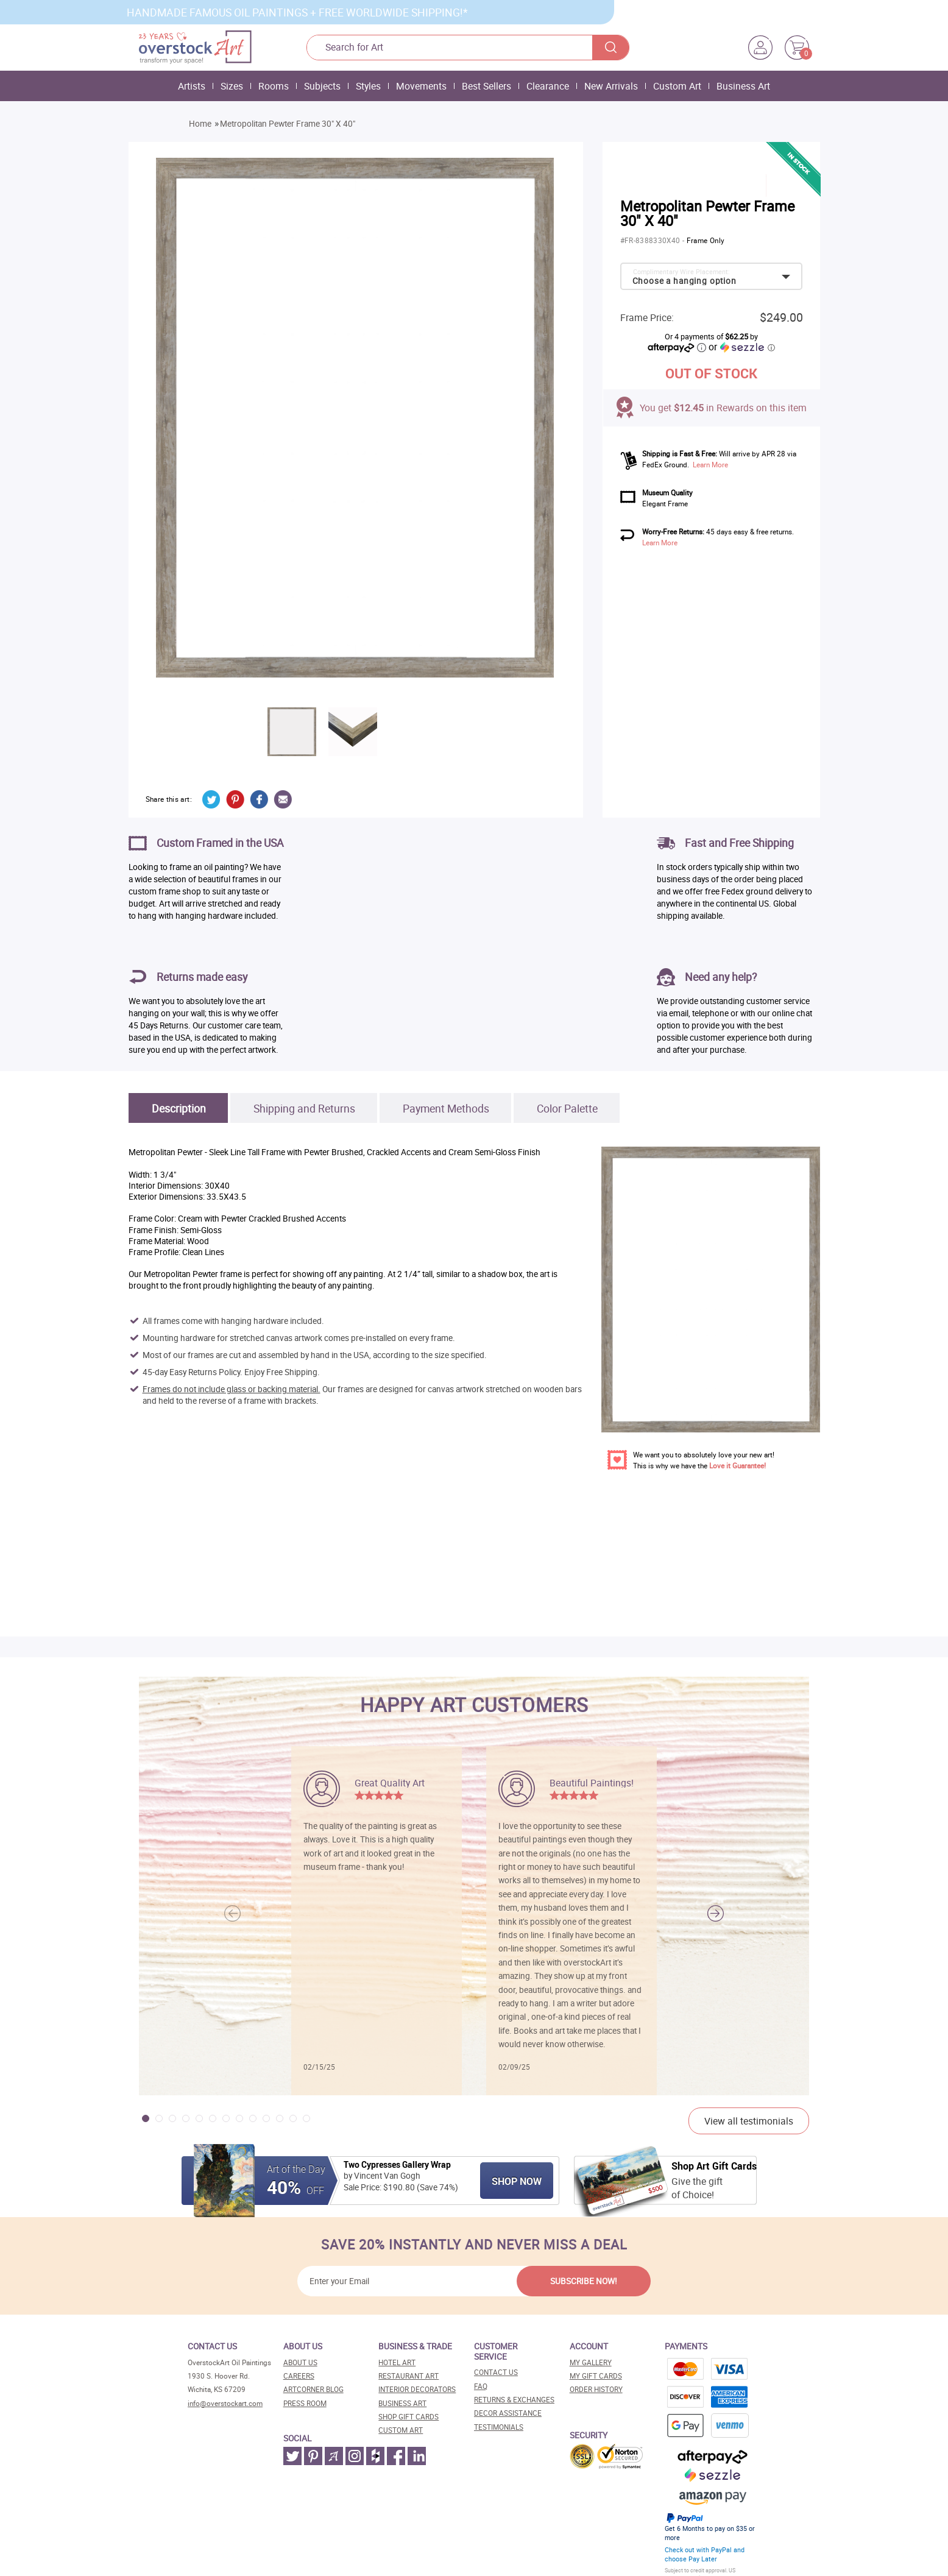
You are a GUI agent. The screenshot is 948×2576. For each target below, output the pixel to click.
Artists (191, 86)
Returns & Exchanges (514, 2399)
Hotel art (397, 2362)
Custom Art (677, 86)
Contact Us (496, 2372)
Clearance (547, 86)
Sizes (232, 86)
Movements (421, 86)
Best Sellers (486, 86)
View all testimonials (748, 2121)
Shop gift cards (408, 2416)
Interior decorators (417, 2389)
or (741, 346)
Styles (368, 86)
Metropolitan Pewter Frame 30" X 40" (287, 123)
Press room (305, 2403)
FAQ (480, 2386)
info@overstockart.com (225, 2403)
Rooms (273, 86)
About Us (300, 2362)
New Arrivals (611, 86)
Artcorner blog (313, 2389)
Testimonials (498, 2427)
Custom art (400, 2430)
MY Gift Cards (596, 2375)
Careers (298, 2375)
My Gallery (591, 2362)
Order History (596, 2389)
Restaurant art (408, 2375)
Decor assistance (508, 2413)
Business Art (743, 86)
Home (200, 123)
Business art (402, 2403)
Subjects (322, 86)
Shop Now (517, 2181)
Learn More (710, 464)
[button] (715, 1913)
